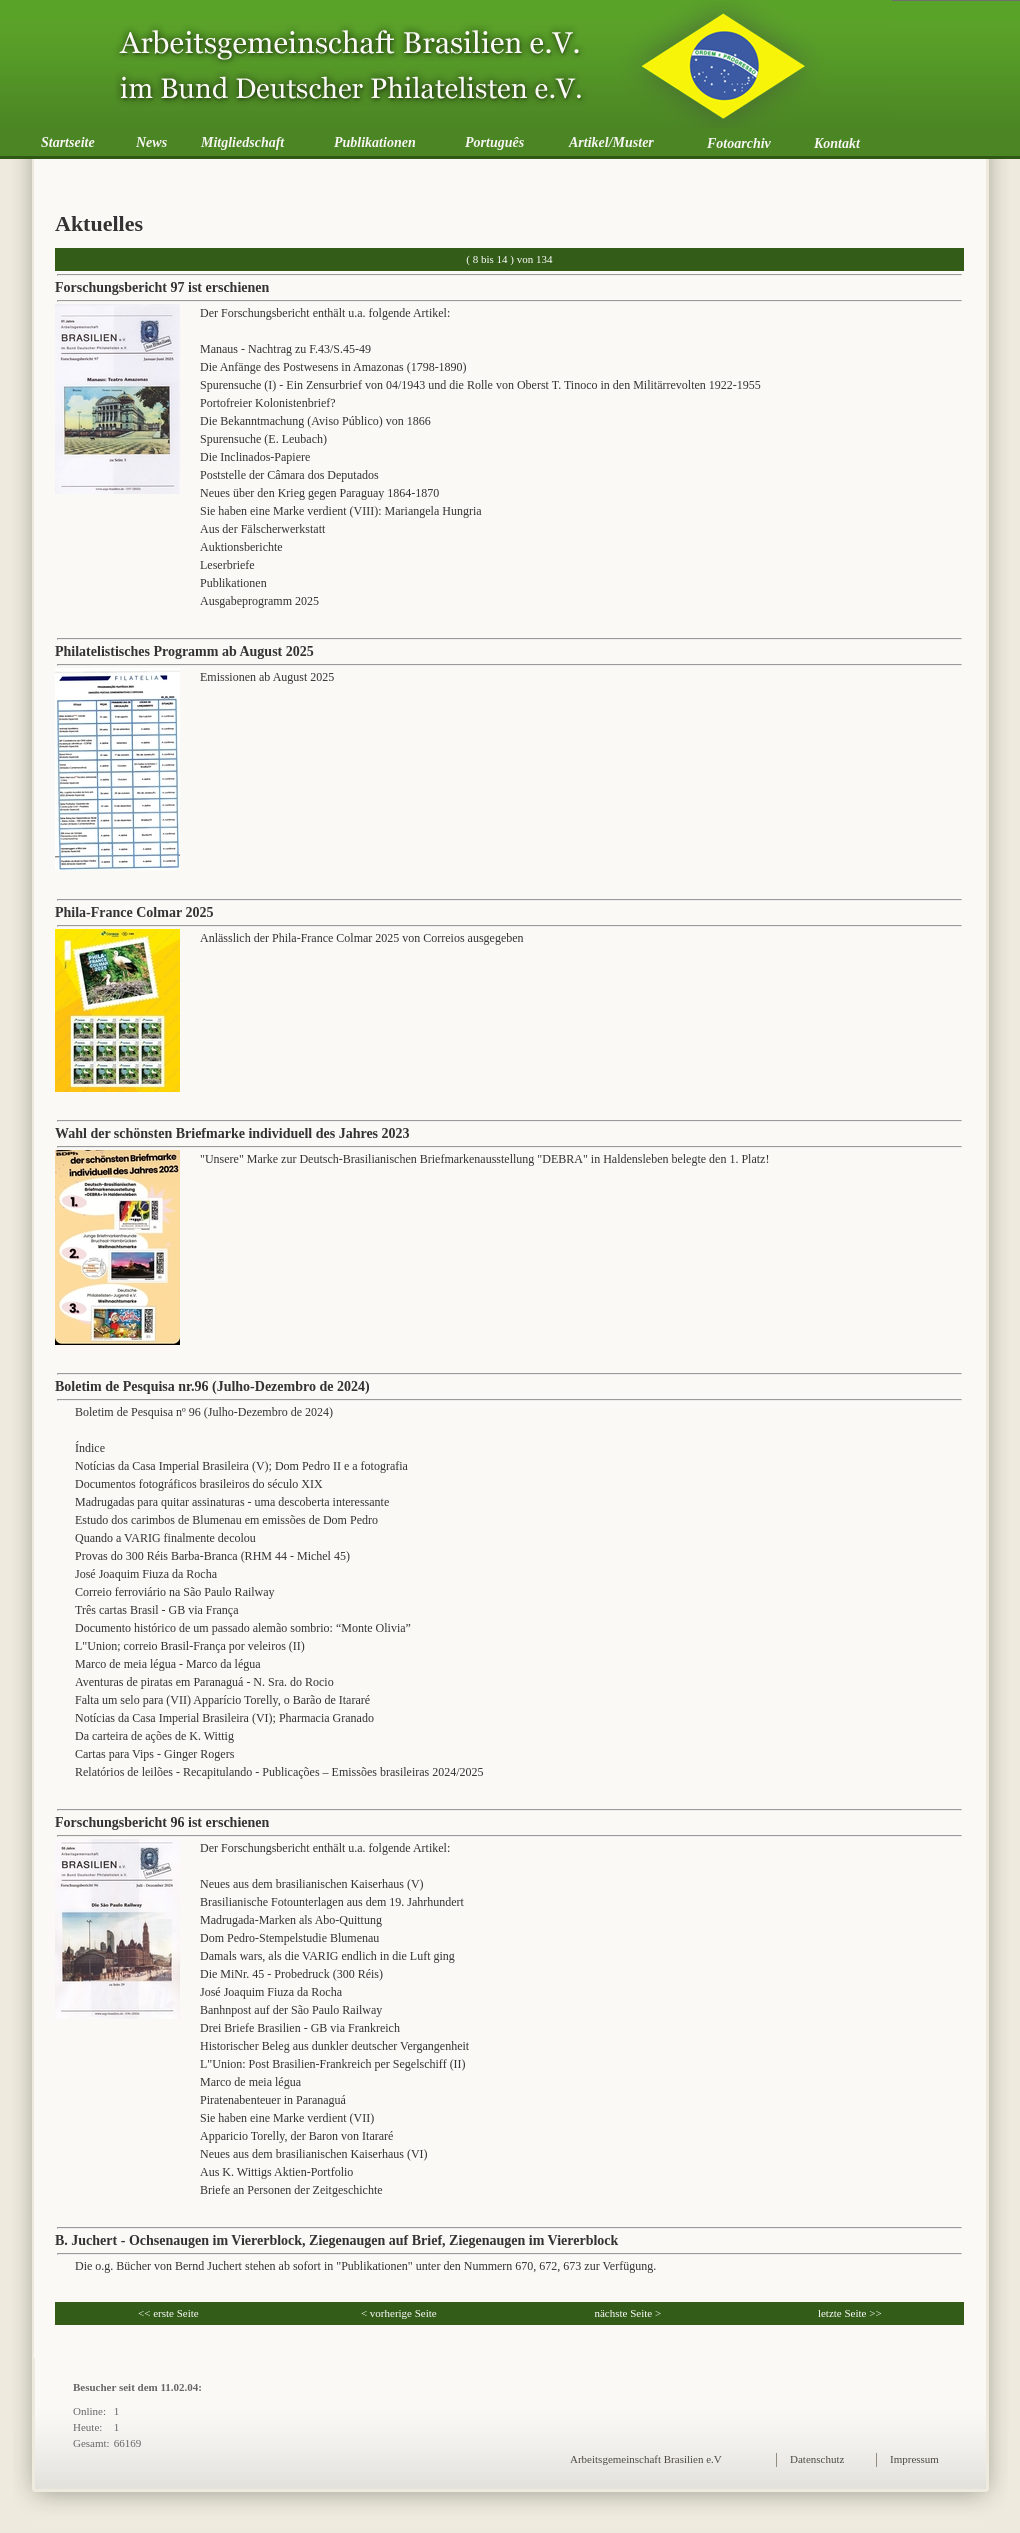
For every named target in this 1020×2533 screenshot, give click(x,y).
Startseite (68, 142)
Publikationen (375, 142)
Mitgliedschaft (242, 142)
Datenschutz (817, 2459)
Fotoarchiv (739, 143)
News (151, 142)
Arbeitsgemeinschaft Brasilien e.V (646, 2459)
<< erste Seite (168, 2313)
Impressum (914, 2459)
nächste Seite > (627, 2313)
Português (494, 142)
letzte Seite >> (850, 2313)
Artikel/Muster (611, 142)
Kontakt (837, 143)
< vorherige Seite (399, 2313)
